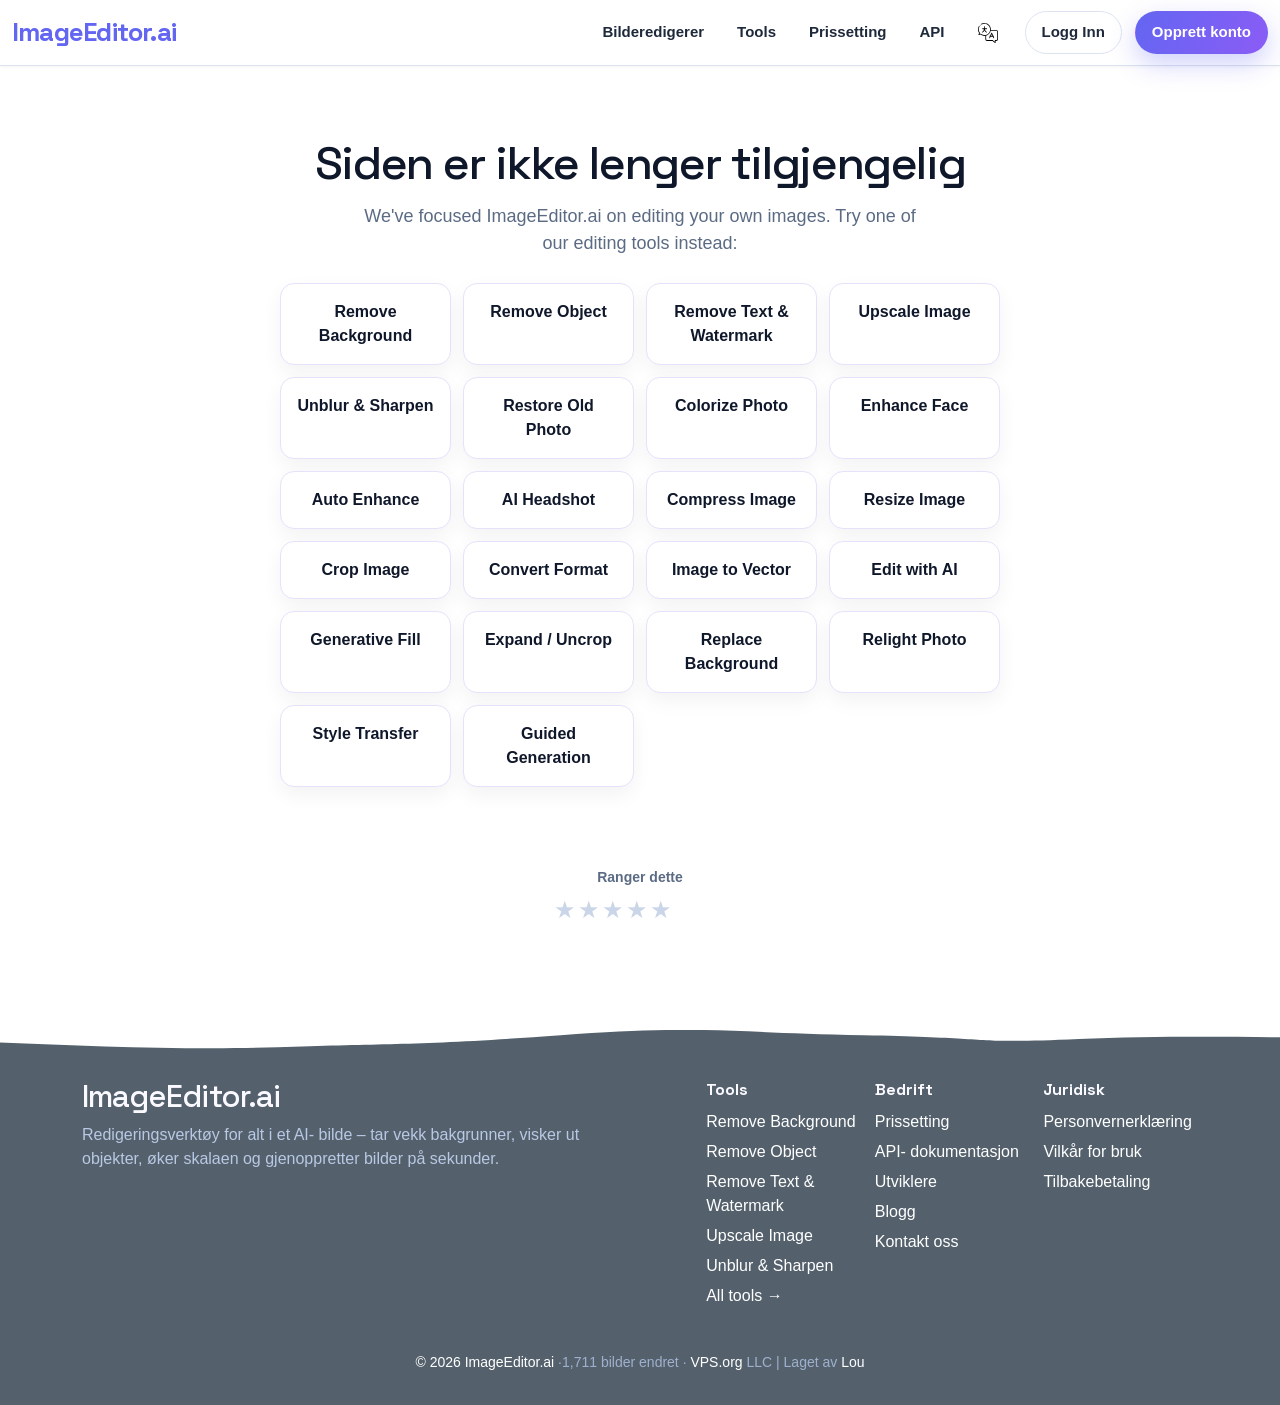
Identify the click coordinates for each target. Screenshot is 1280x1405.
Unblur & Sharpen (365, 405)
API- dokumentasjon (947, 1151)
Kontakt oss (917, 1241)
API (932, 31)
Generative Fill (365, 639)
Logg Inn (1073, 31)
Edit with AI (914, 569)
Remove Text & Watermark (731, 323)
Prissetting (848, 31)
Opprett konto (1201, 31)
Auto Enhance (366, 499)
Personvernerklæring (1117, 1121)
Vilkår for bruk (1092, 1151)
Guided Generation (548, 745)
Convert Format (548, 569)
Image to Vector (731, 569)
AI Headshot (548, 499)
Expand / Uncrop (548, 639)
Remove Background (365, 323)
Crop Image (365, 569)
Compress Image (731, 499)
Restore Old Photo (548, 417)
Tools (756, 31)
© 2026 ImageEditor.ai (484, 1362)
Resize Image (914, 499)
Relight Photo (915, 639)
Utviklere (906, 1181)
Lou (852, 1362)
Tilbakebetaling (1096, 1181)
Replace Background (731, 651)
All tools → (744, 1295)
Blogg (895, 1211)
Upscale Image (914, 311)
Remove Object (548, 311)
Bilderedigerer (653, 31)
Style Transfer (366, 733)
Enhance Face (915, 405)
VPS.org (716, 1362)
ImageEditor (94, 32)
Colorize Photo (731, 405)
